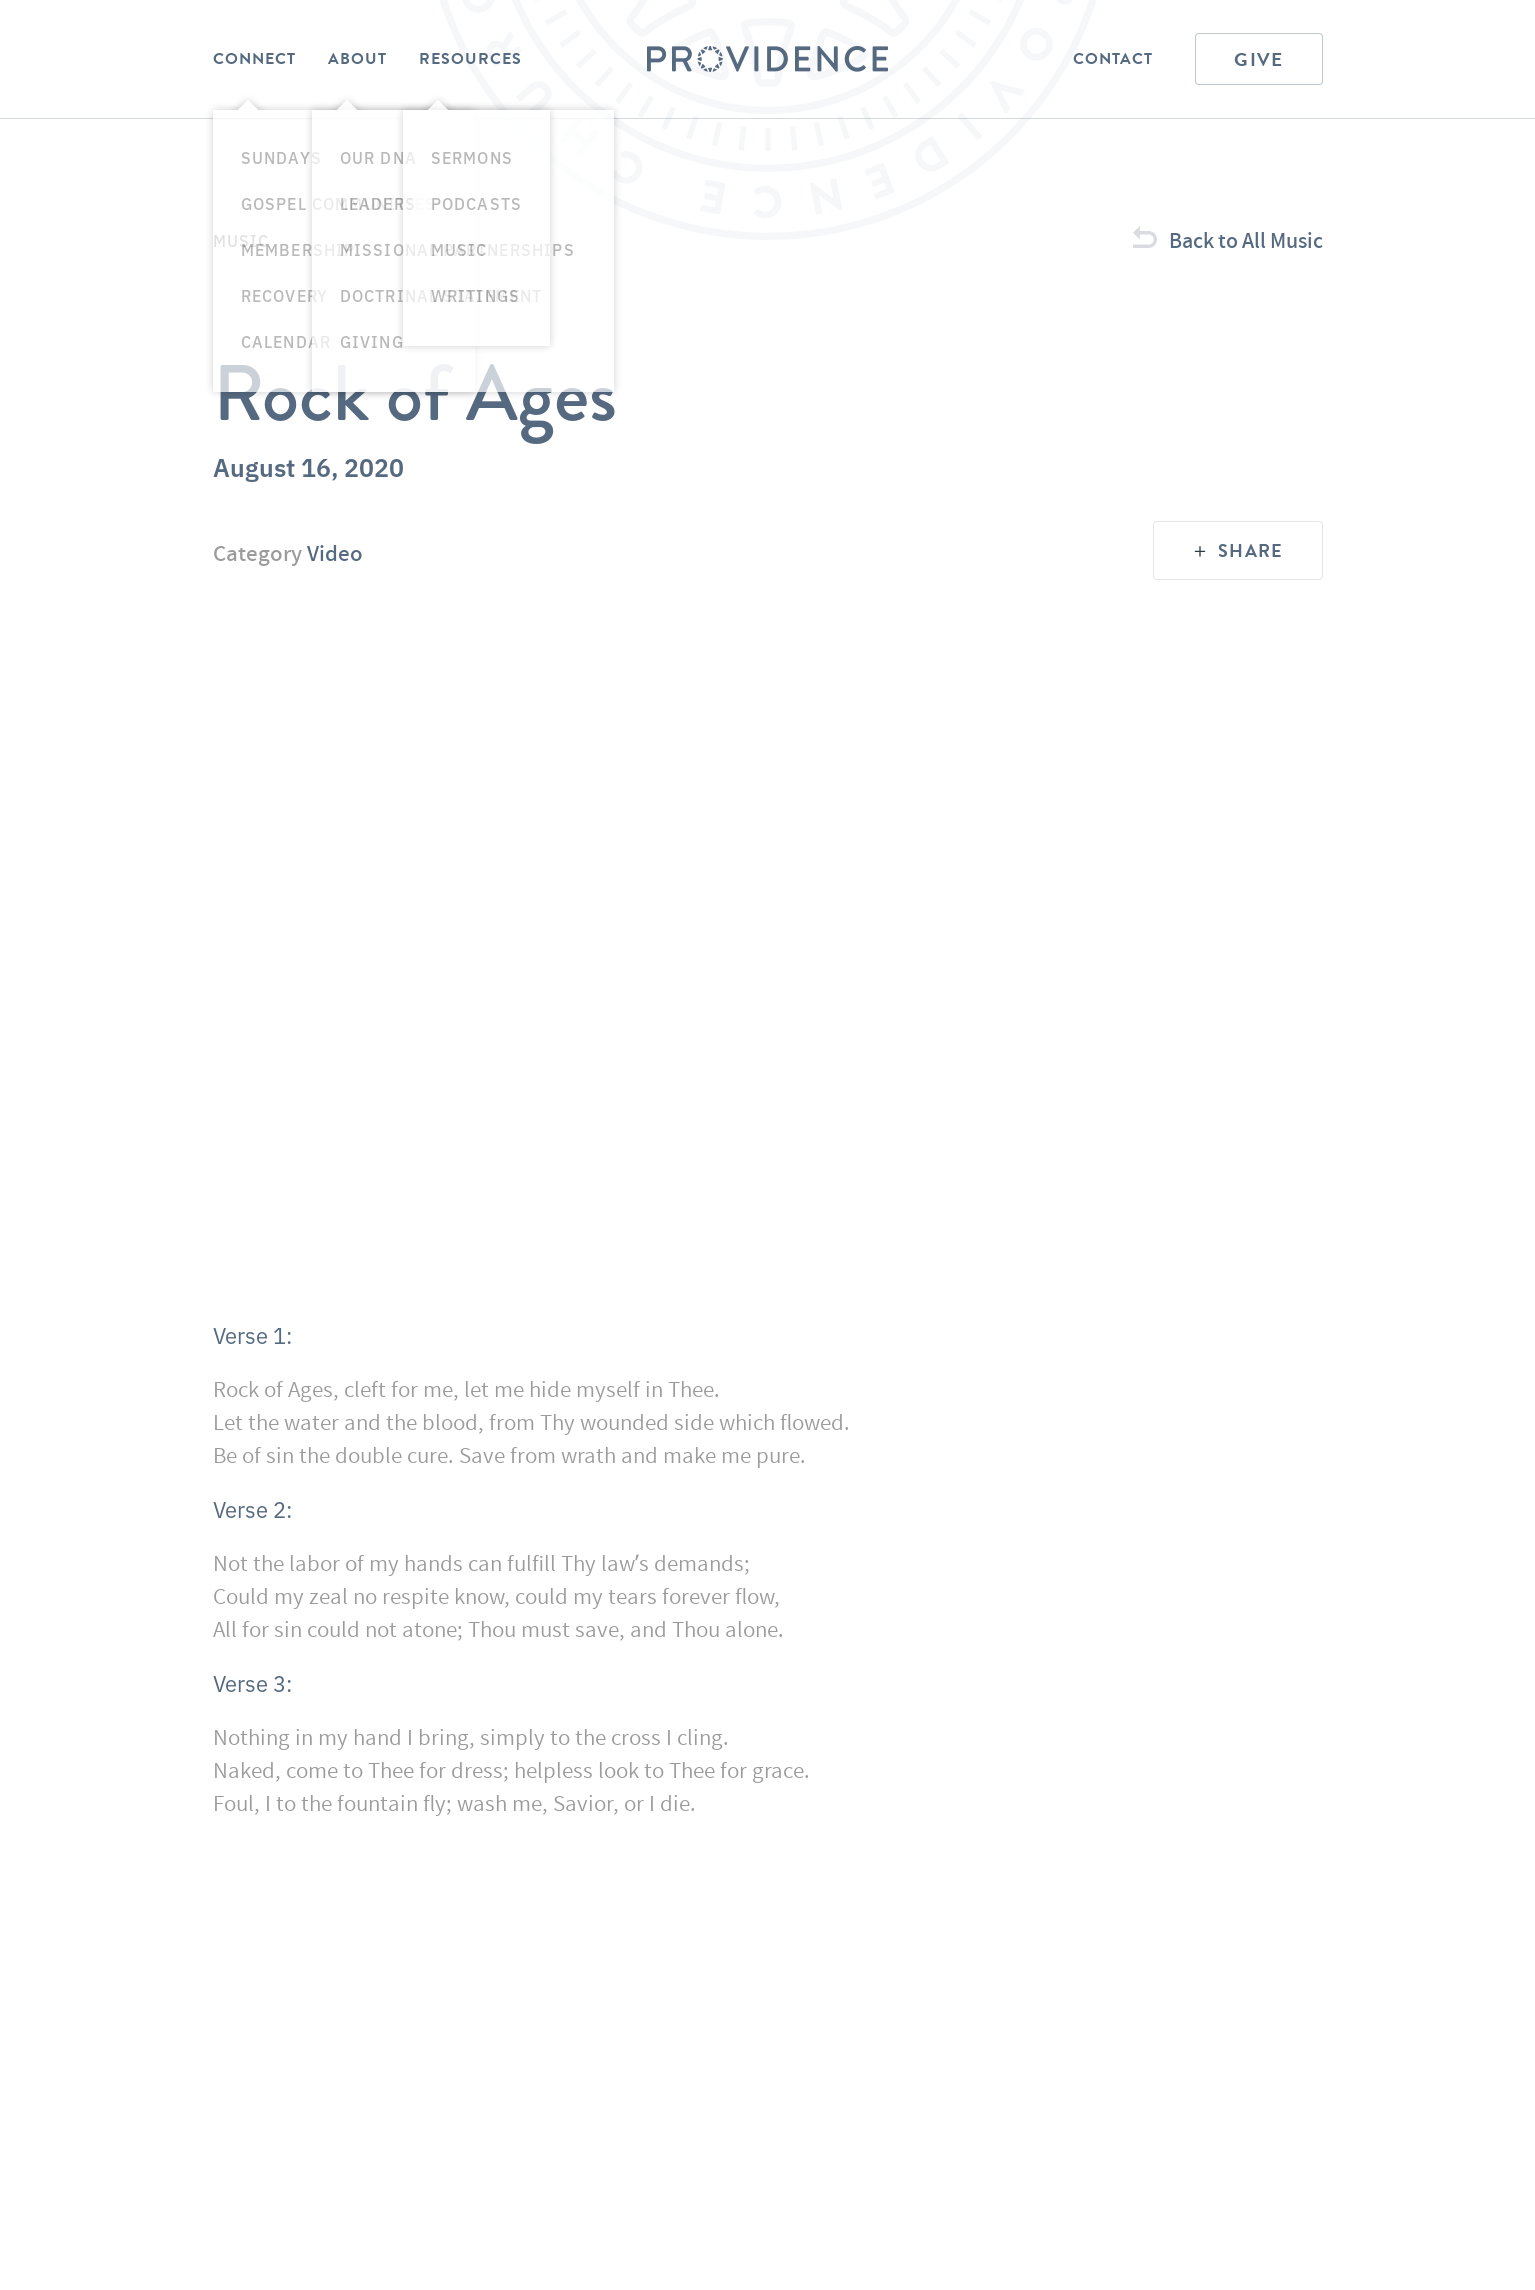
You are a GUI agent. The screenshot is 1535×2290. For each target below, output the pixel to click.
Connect (254, 59)
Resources (470, 59)
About (357, 59)
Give (1258, 59)
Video (335, 553)
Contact (1113, 59)
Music (241, 240)
